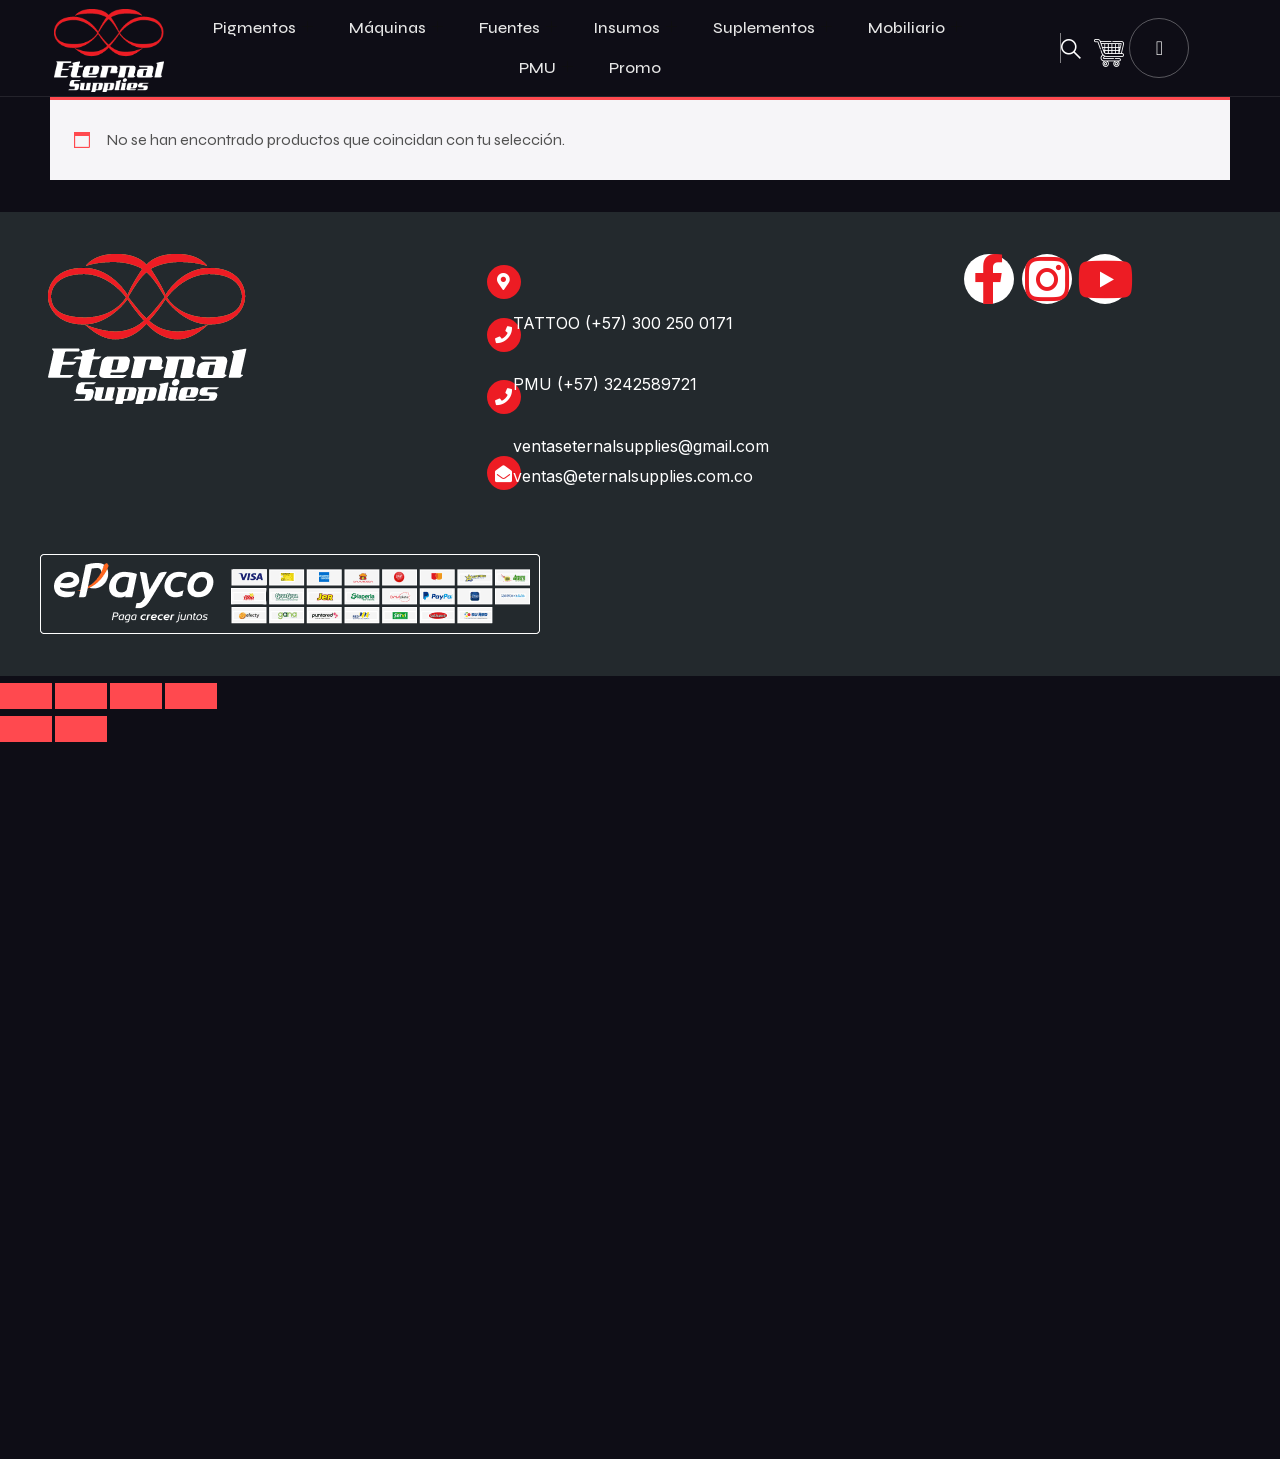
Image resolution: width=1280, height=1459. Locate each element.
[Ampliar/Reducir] (26, 696)
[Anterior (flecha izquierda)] (26, 729)
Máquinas (396, 28)
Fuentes (518, 28)
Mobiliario (915, 28)
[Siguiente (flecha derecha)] (81, 729)
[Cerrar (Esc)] (191, 696)
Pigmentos (263, 28)
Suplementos (772, 28)
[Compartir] (136, 696)
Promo (635, 67)
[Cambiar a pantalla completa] (81, 696)
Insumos (635, 28)
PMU (546, 68)
